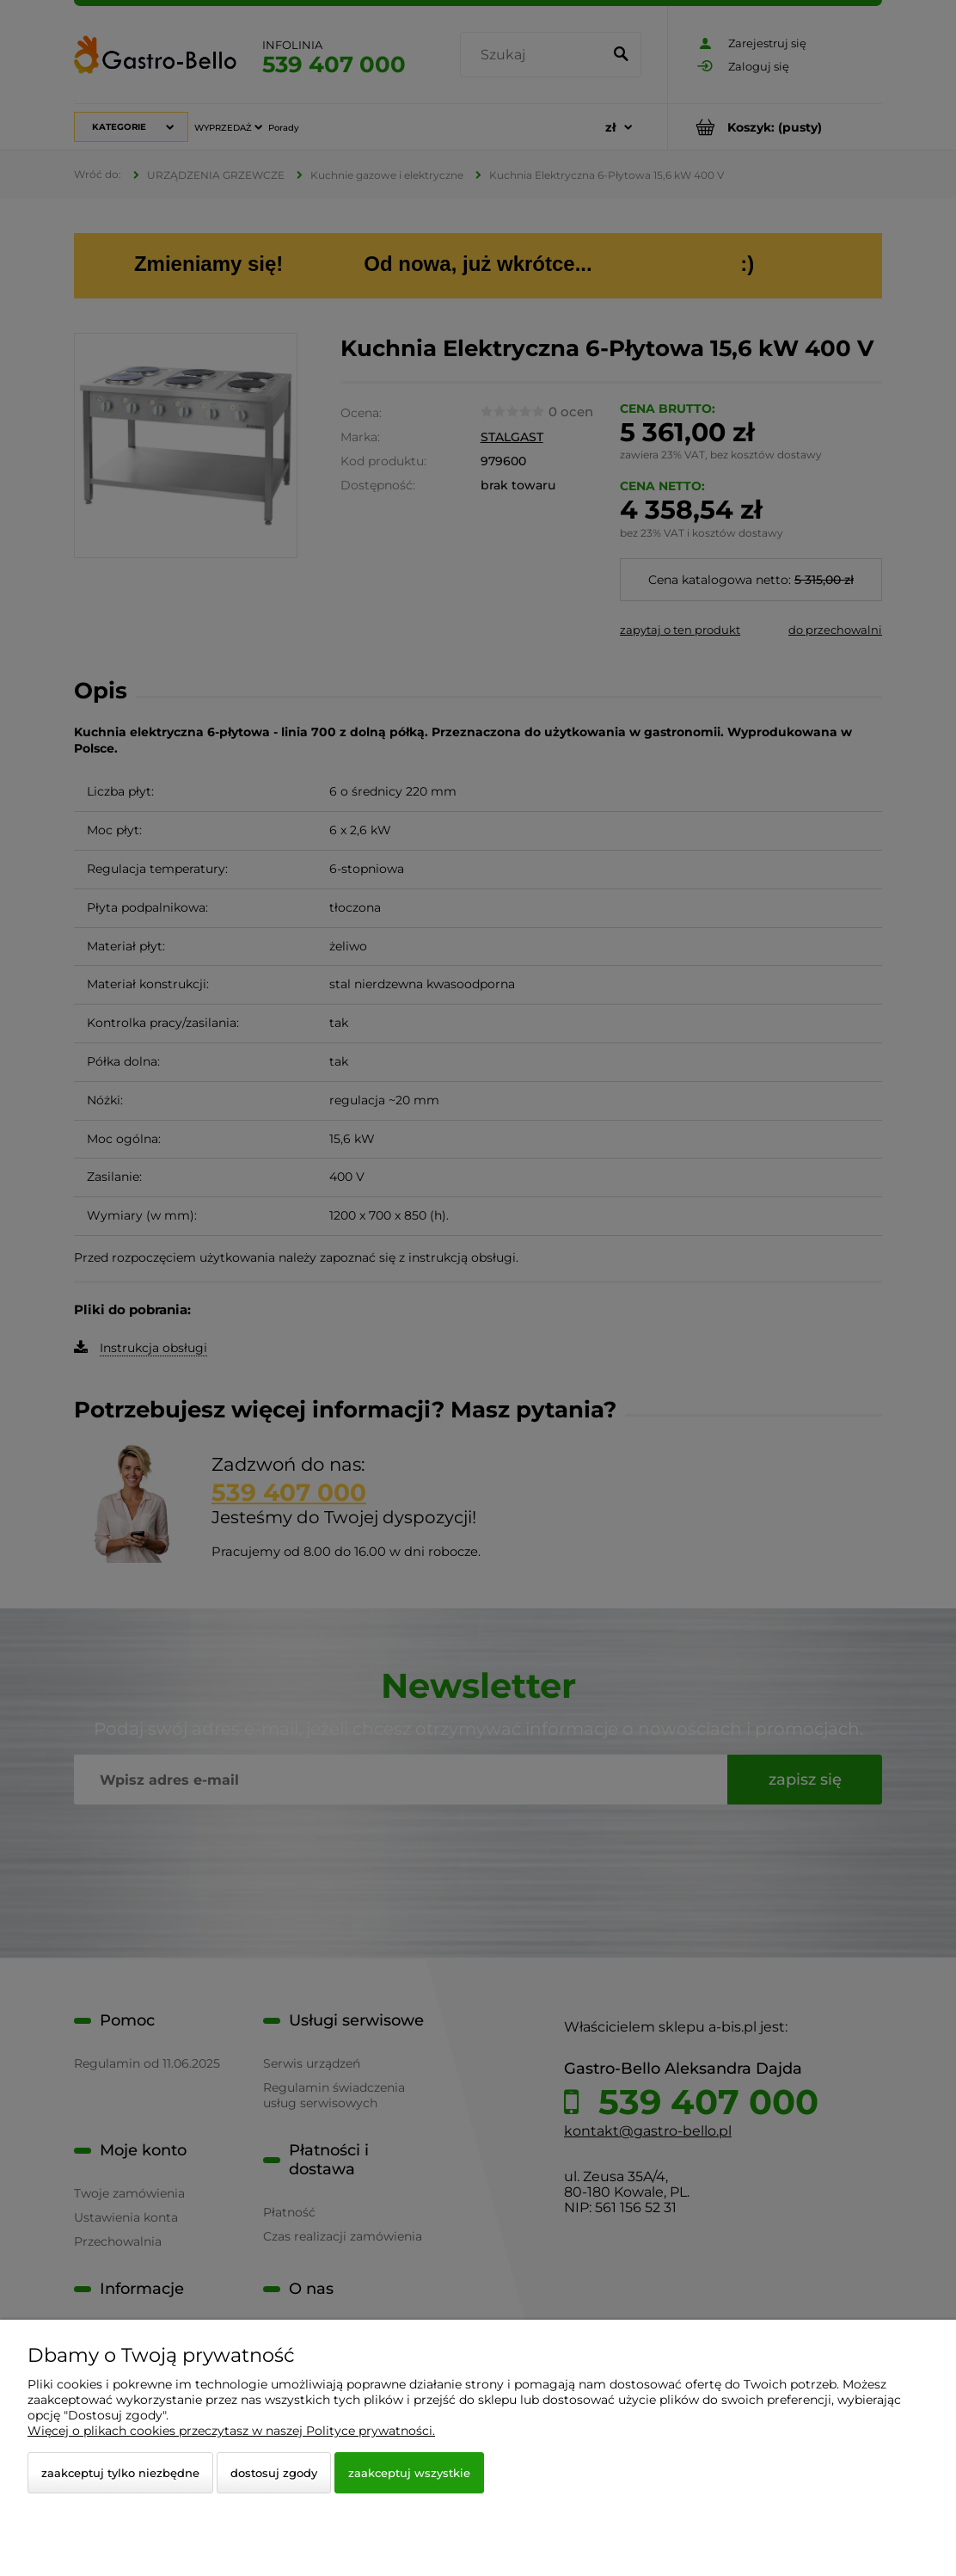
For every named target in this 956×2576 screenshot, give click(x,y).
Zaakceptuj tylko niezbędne (120, 2473)
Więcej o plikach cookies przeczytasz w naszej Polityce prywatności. (231, 2430)
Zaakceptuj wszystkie (409, 2473)
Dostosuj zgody (273, 2473)
